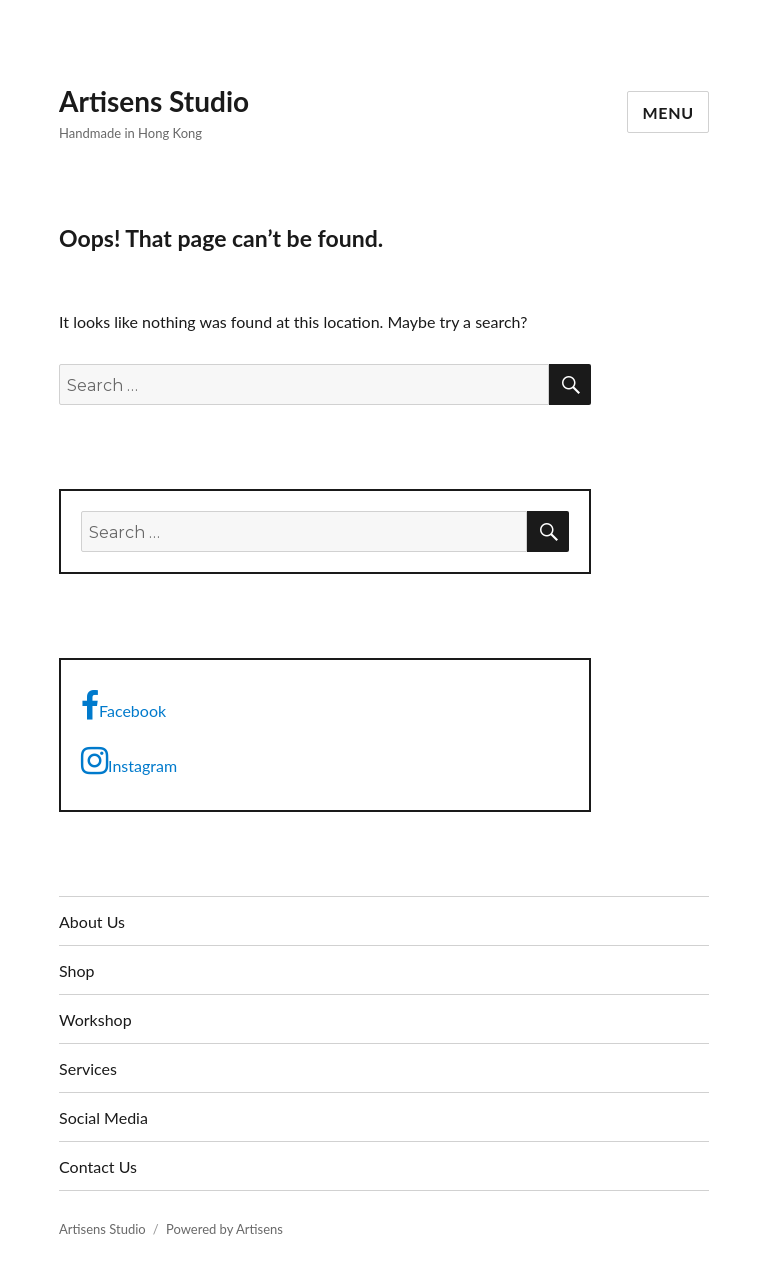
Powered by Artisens (224, 1229)
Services (88, 1068)
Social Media (103, 1117)
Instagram (129, 761)
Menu (668, 112)
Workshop (95, 1019)
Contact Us (98, 1166)
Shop (77, 970)
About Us (92, 921)
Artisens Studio (154, 101)
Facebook (123, 706)
